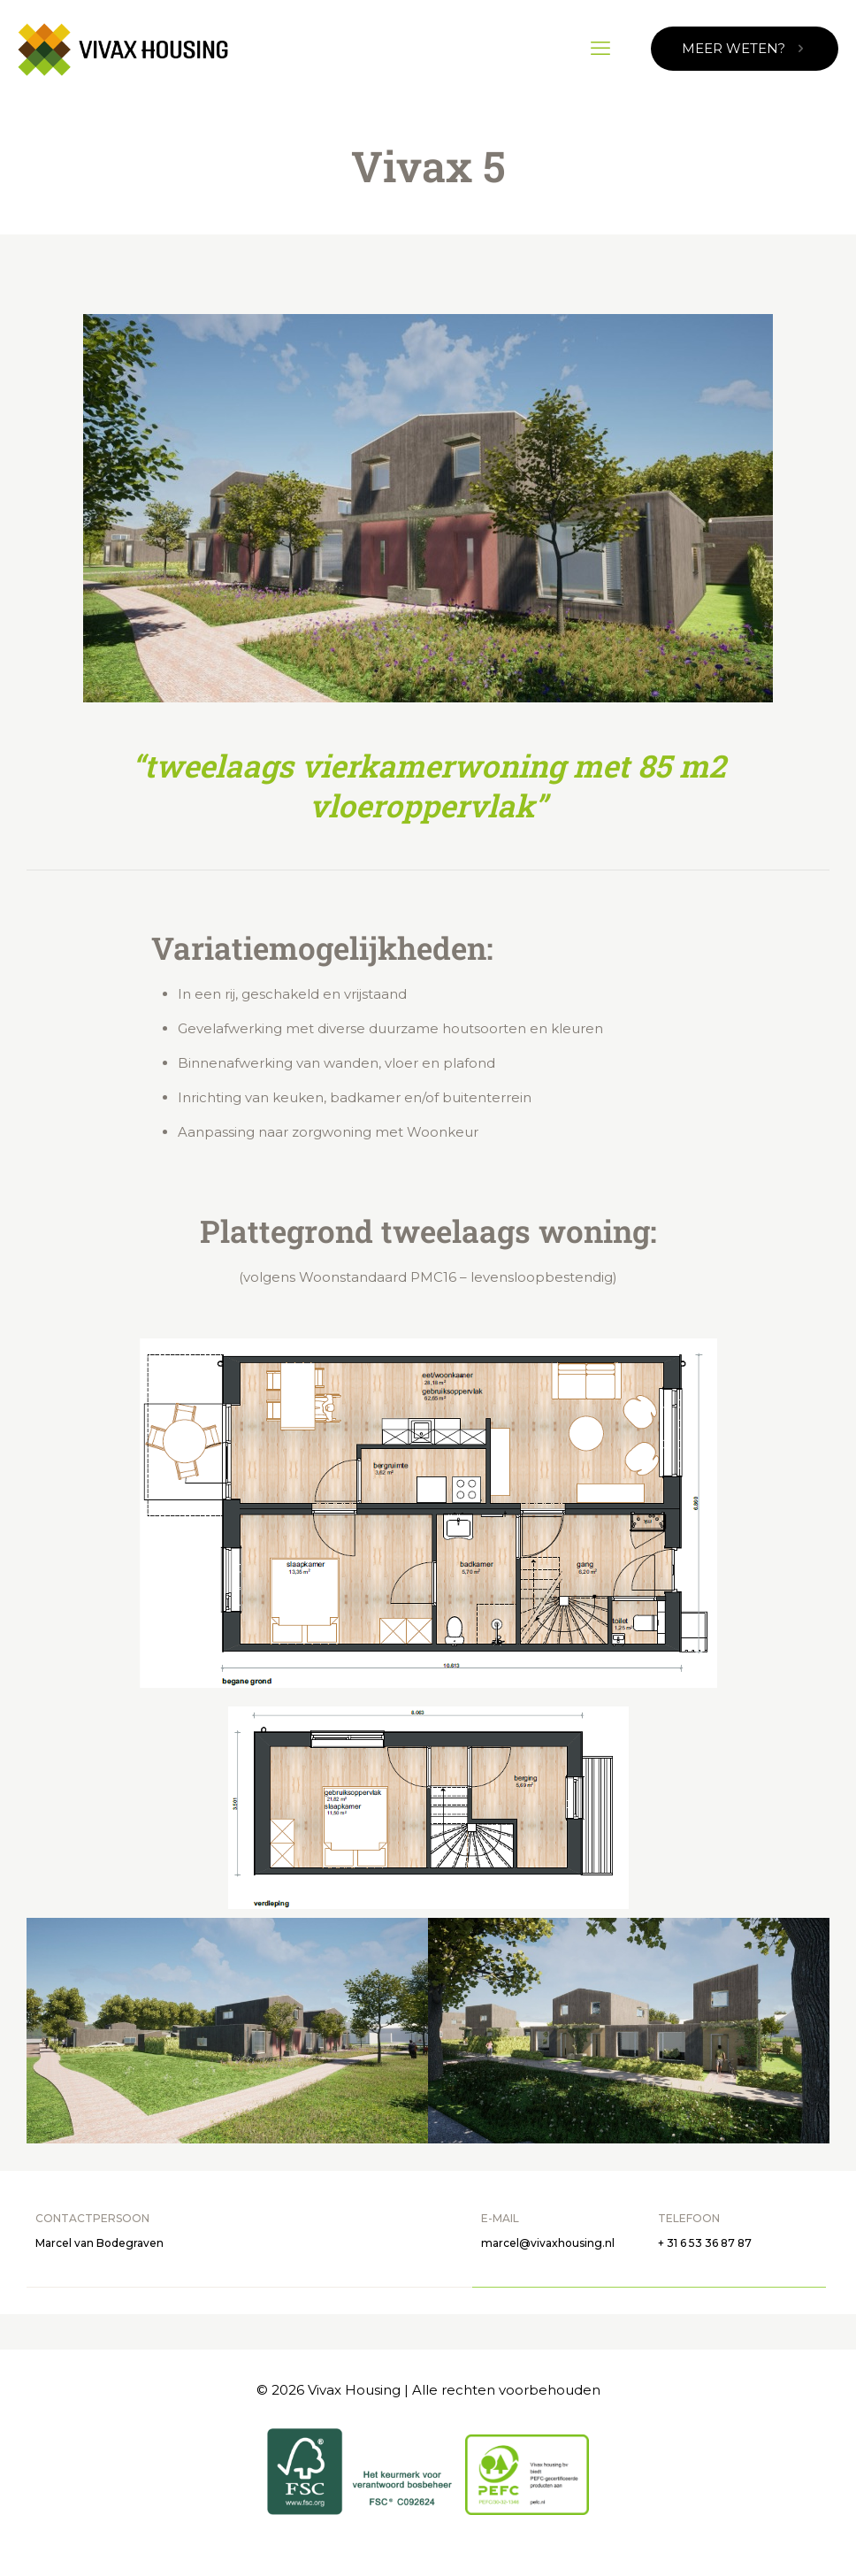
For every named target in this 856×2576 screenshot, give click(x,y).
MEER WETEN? (744, 48)
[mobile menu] (600, 49)
